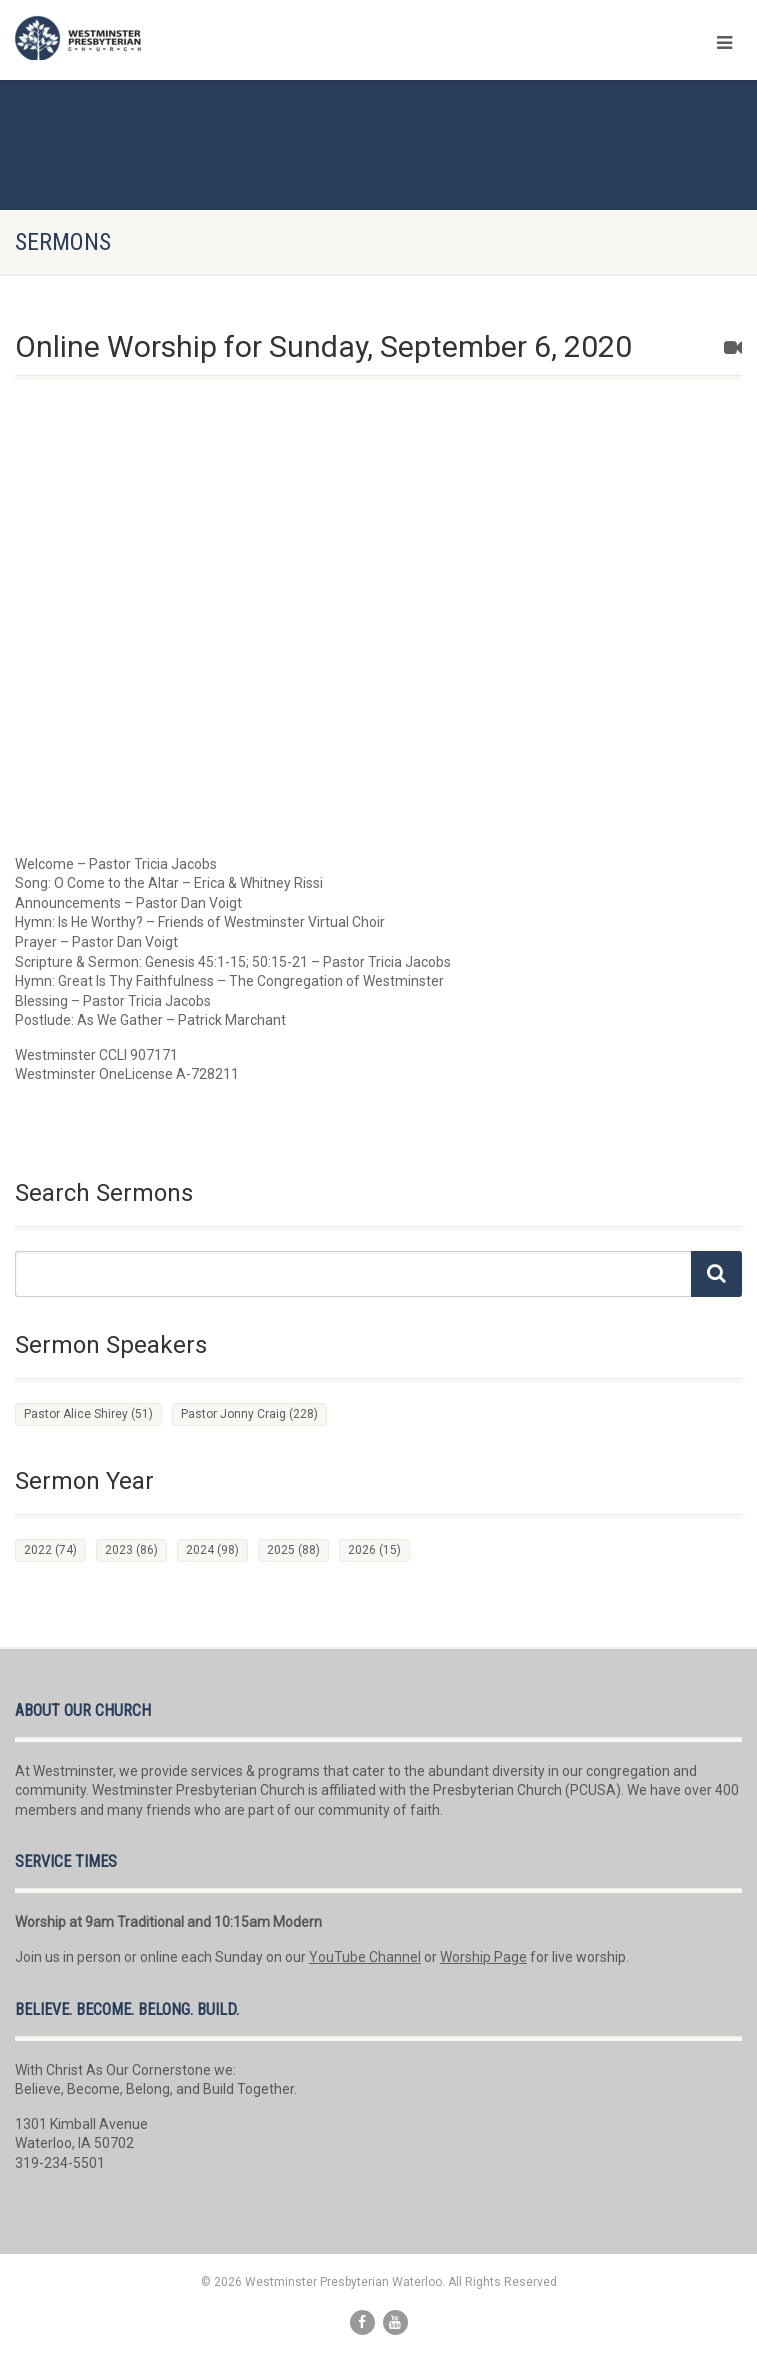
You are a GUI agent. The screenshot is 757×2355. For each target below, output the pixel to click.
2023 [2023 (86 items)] (131, 1550)
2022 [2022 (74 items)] (50, 1550)
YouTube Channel (365, 1957)
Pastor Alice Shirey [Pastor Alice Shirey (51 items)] (88, 1414)
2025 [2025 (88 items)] (293, 1550)
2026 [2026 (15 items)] (374, 1550)
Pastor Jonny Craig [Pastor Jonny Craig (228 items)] (249, 1414)
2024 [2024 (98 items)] (212, 1550)
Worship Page (483, 1957)
